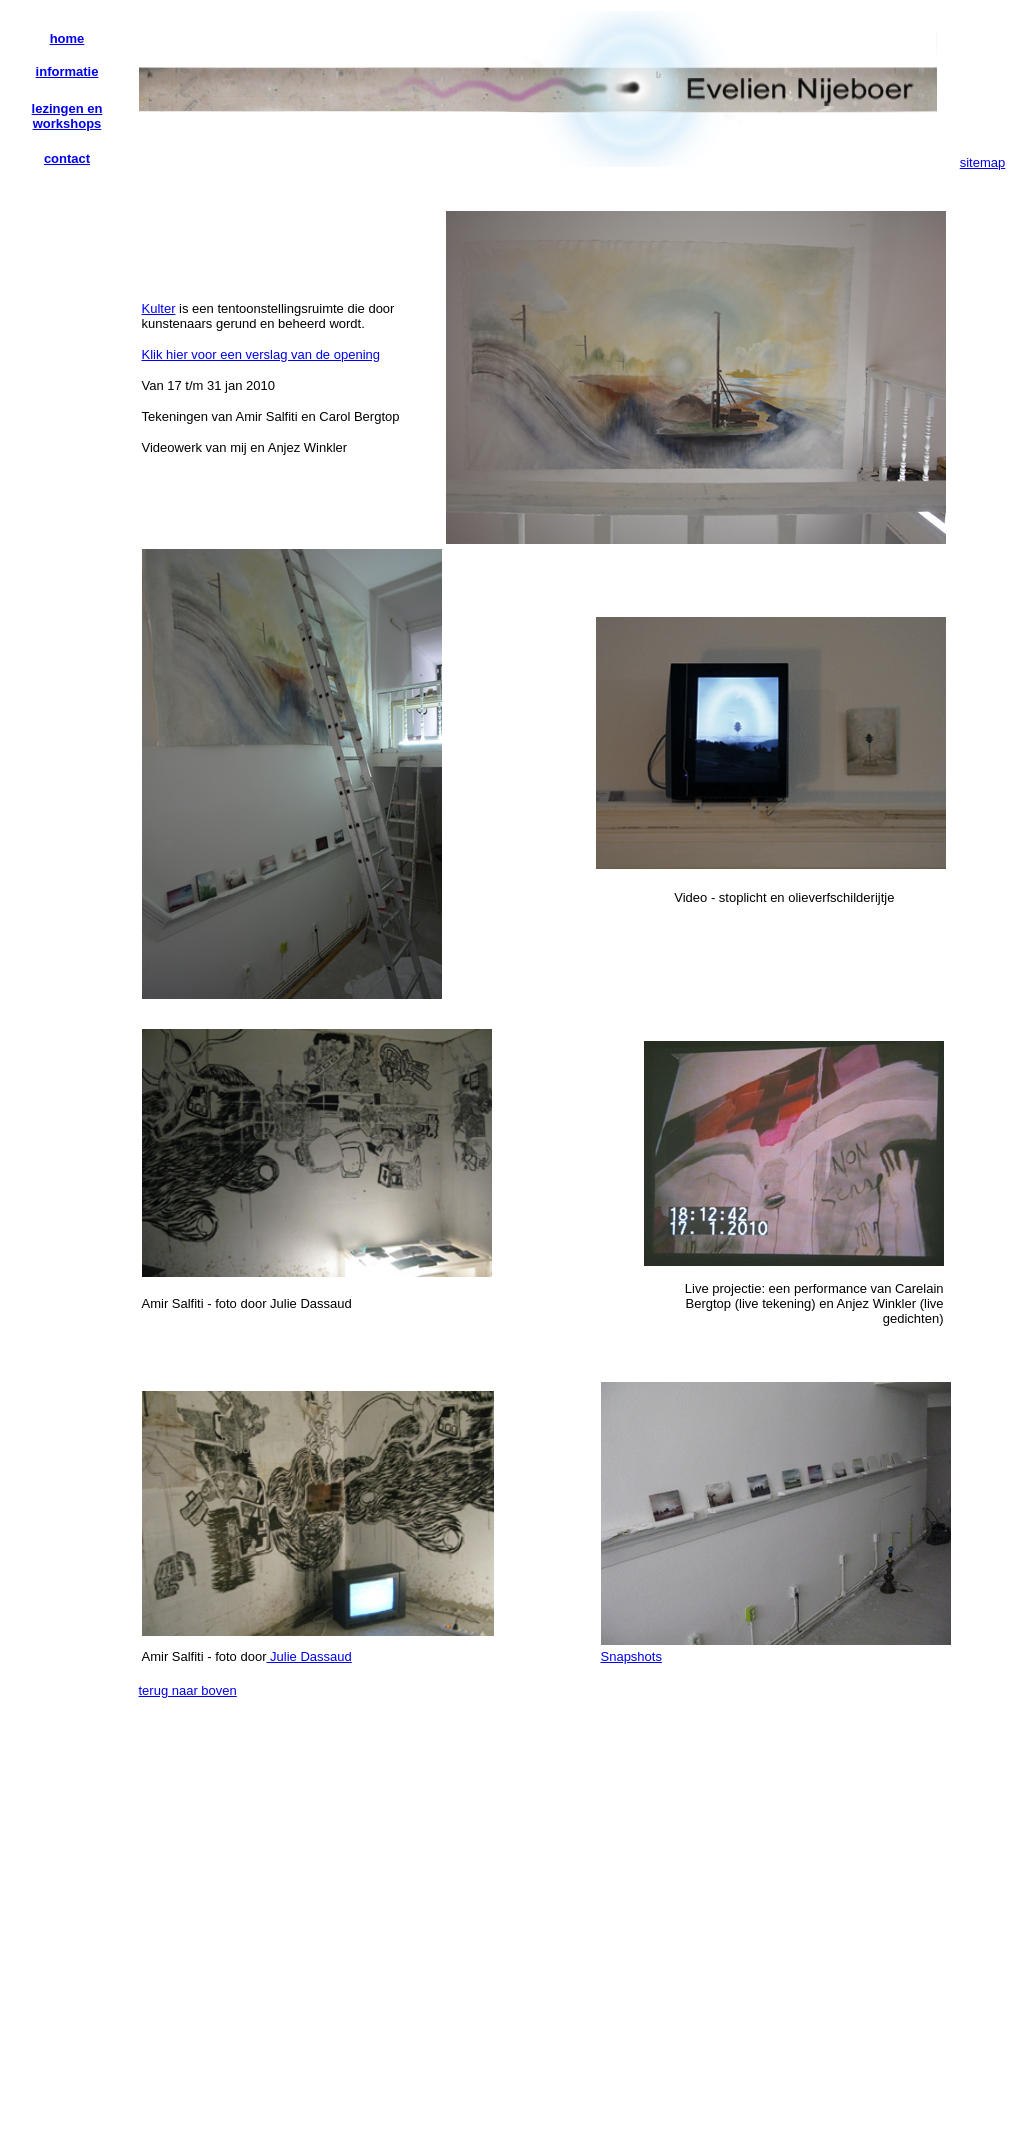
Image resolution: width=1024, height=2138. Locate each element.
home (67, 38)
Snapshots (631, 1656)
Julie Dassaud (309, 1656)
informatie (67, 71)
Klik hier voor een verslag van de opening (261, 354)
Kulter (159, 308)
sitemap (983, 162)
